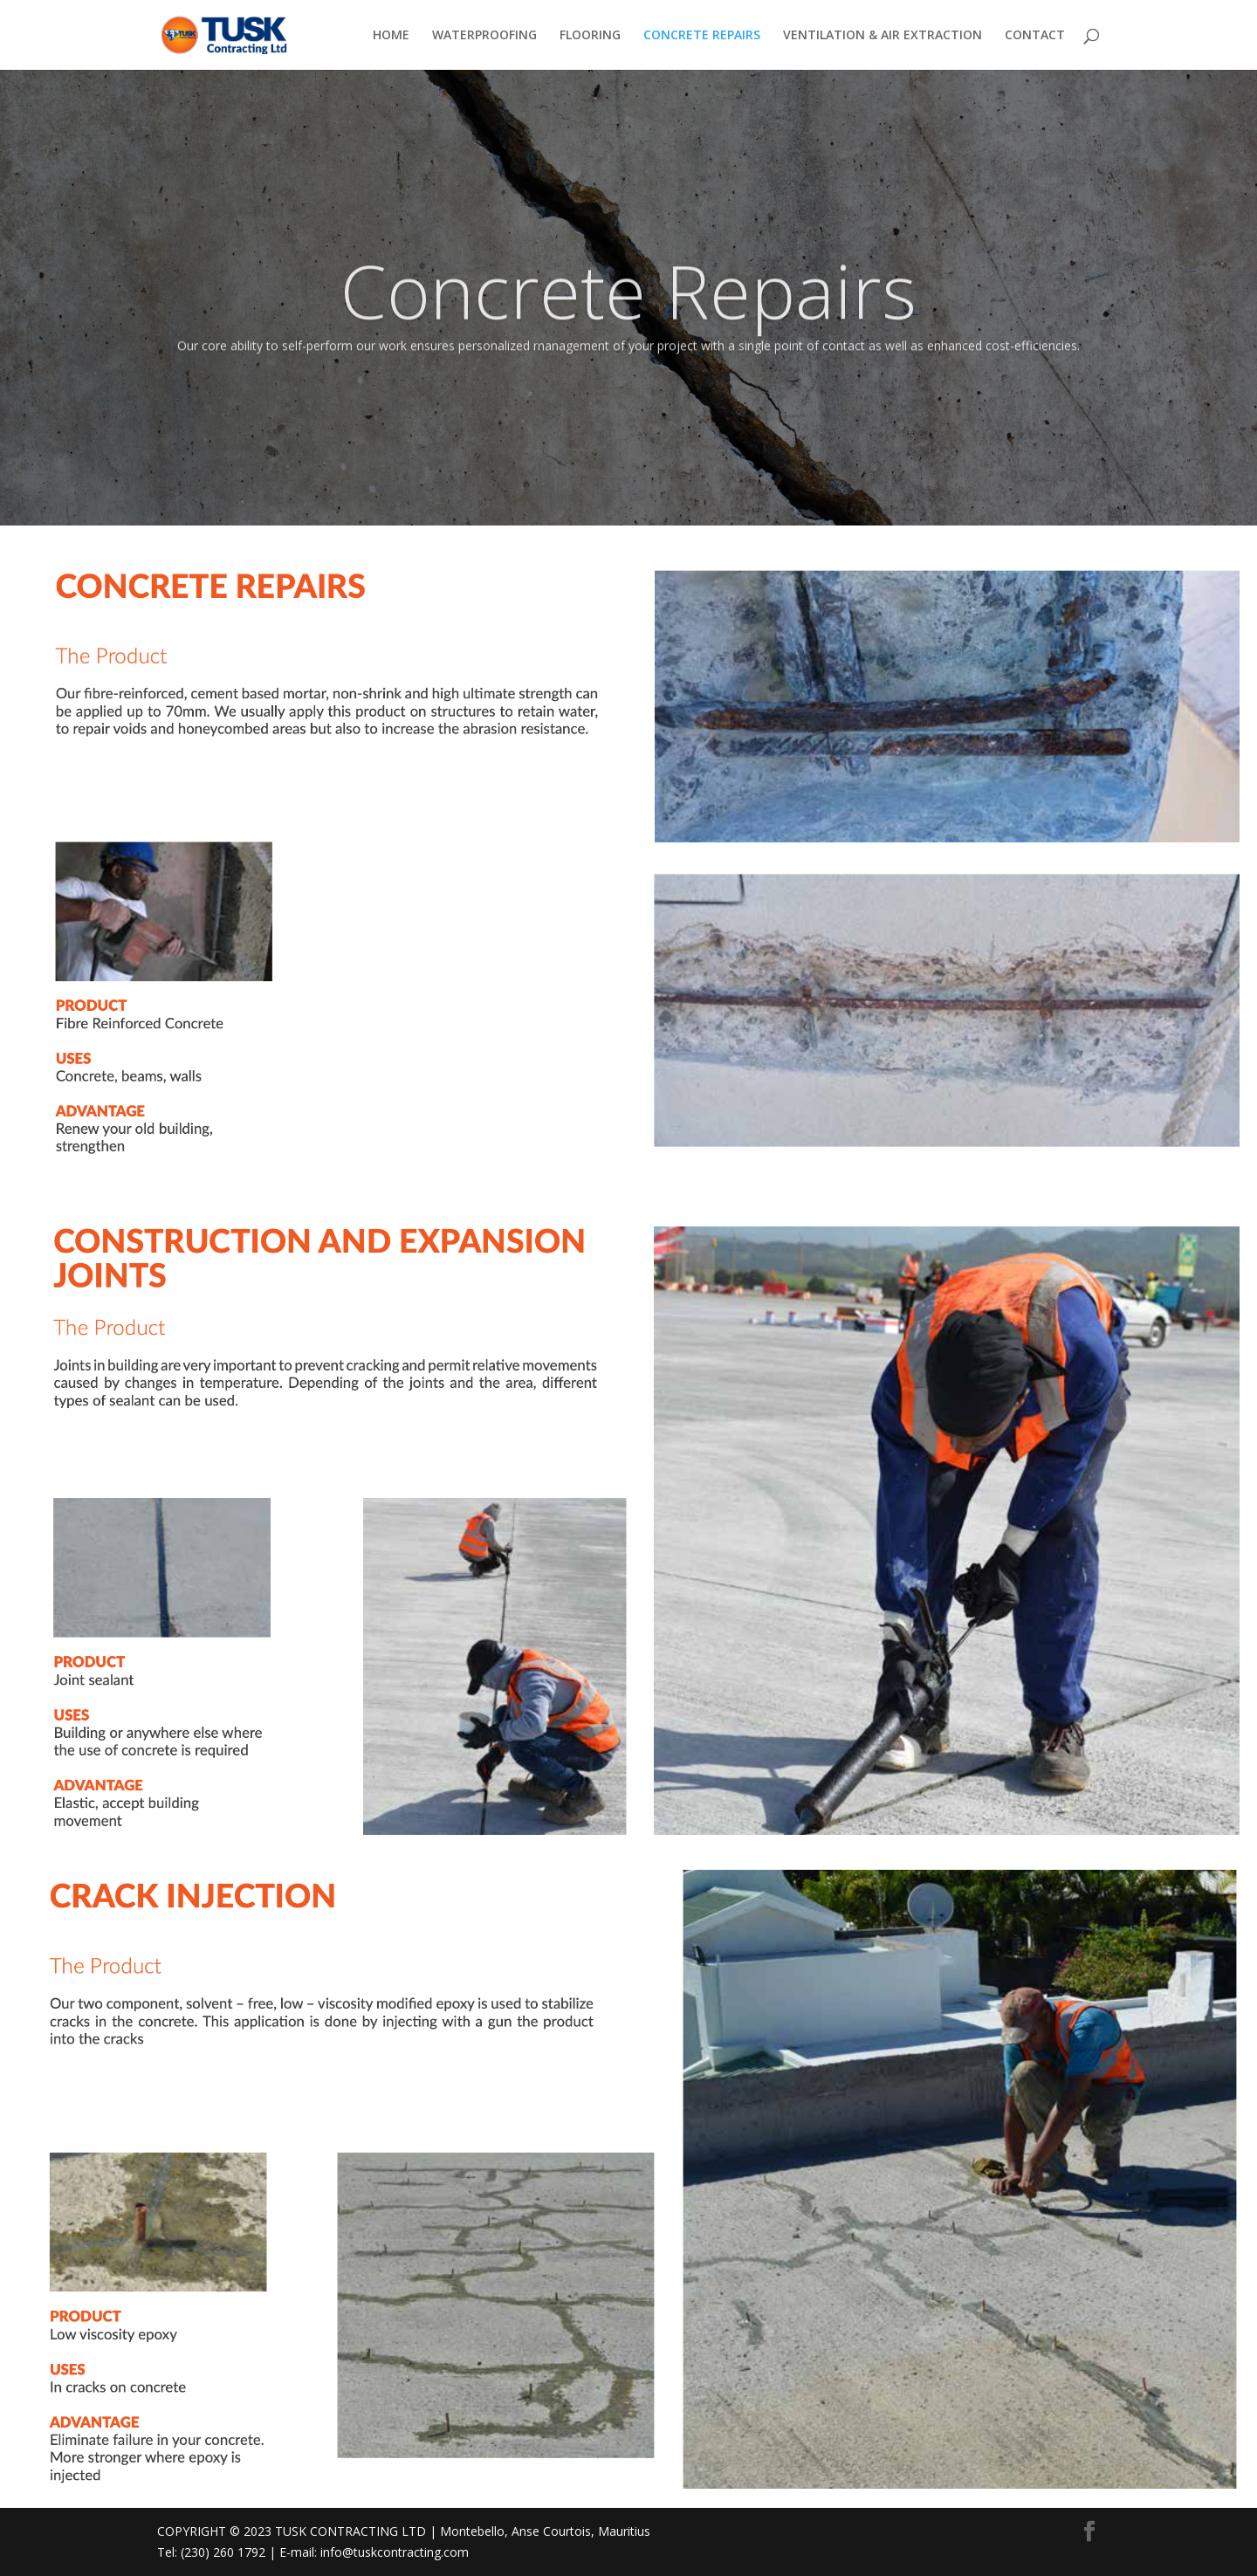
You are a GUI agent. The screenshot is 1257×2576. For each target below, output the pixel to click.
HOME (391, 36)
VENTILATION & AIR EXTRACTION (882, 36)
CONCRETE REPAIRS (701, 36)
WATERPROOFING (484, 36)
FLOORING (590, 36)
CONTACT (1035, 36)
